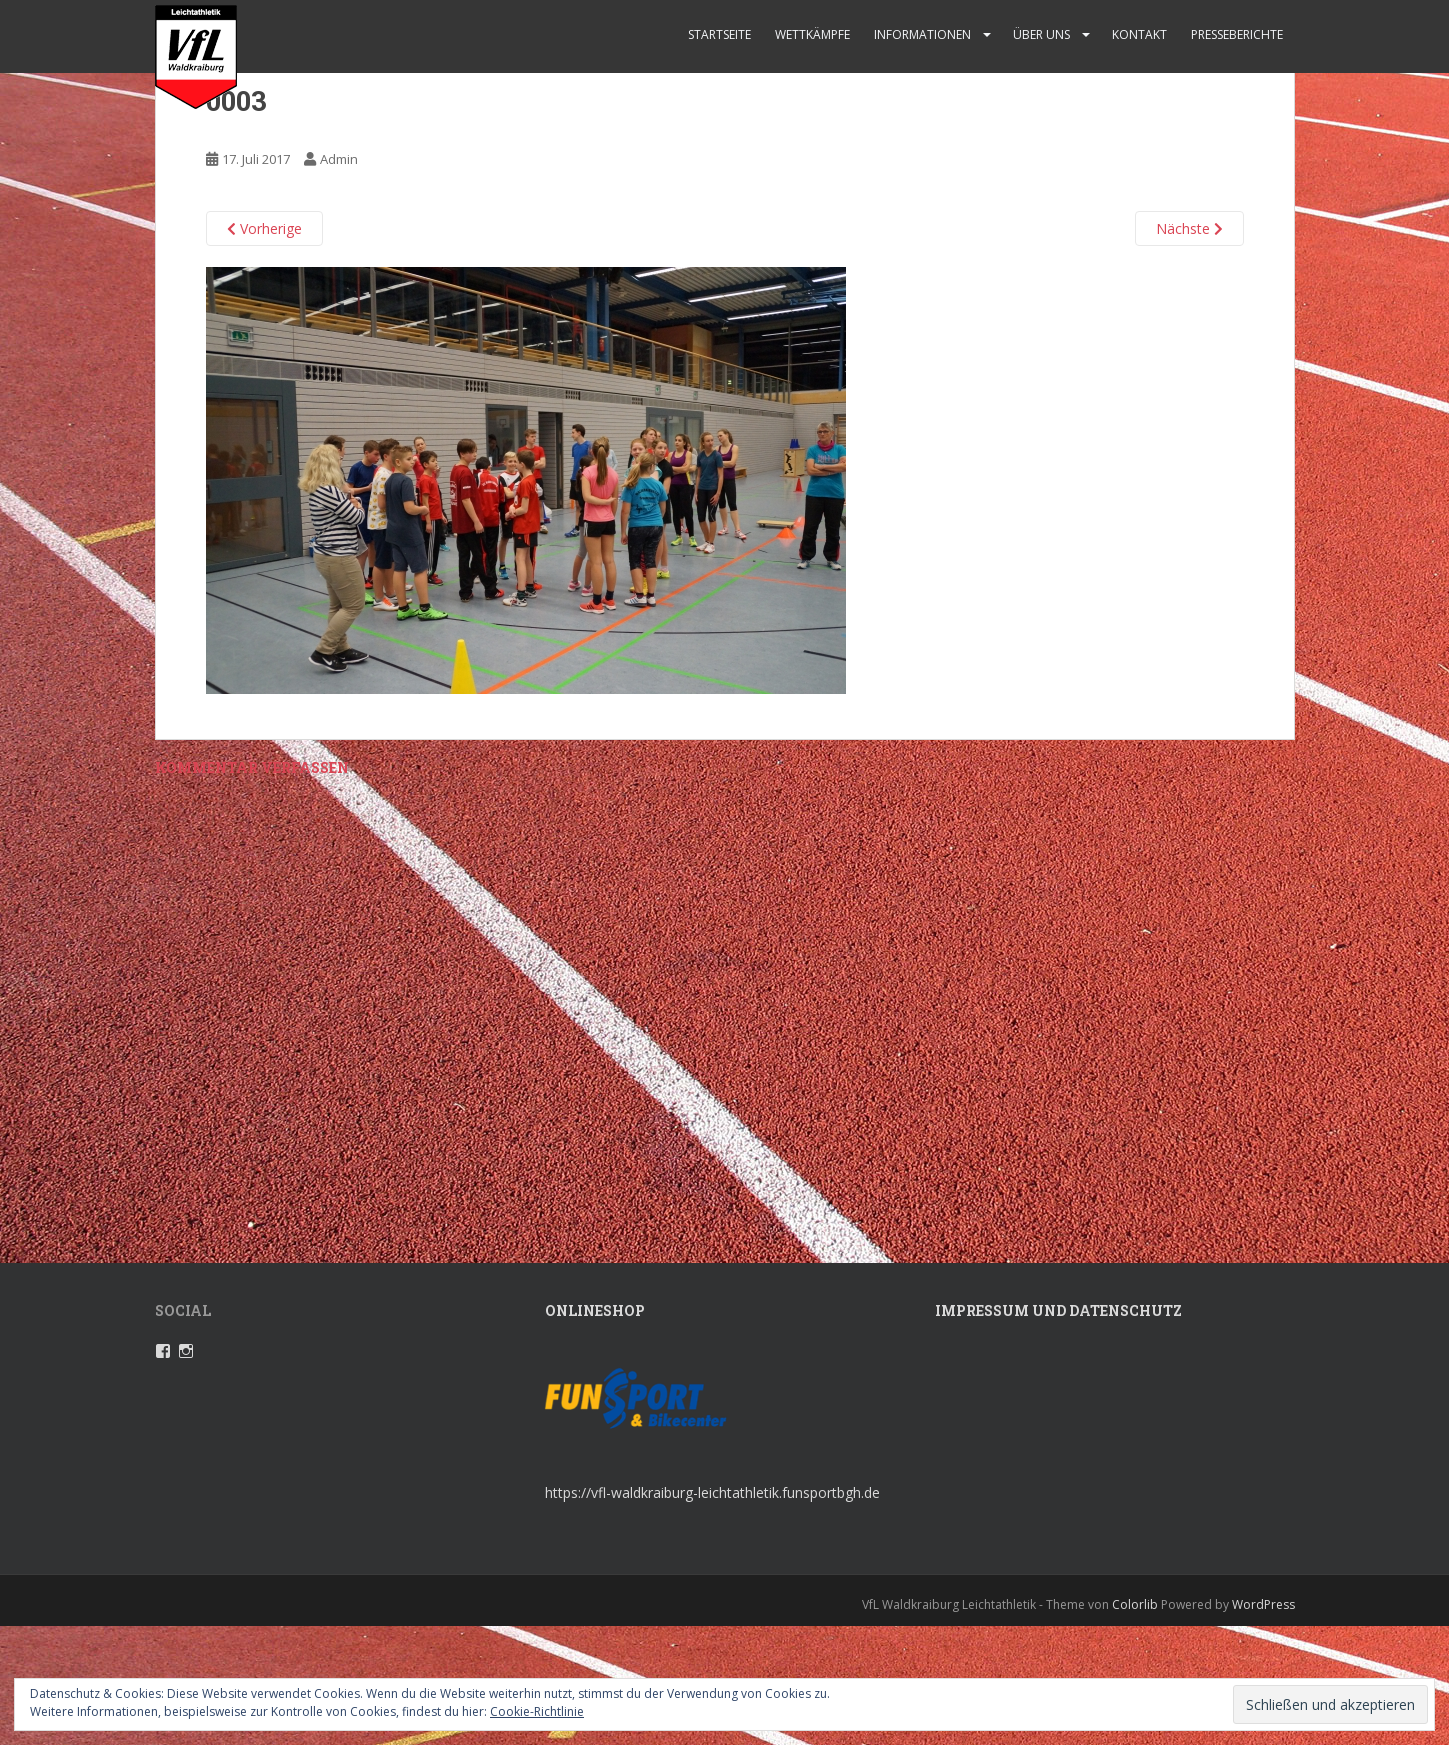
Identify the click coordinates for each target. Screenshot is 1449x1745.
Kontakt (1139, 34)
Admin (339, 159)
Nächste (1189, 228)
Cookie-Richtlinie (537, 1711)
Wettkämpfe (812, 34)
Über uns (1041, 34)
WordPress (1263, 1604)
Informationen (922, 34)
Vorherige (264, 228)
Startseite (719, 34)
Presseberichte (1237, 34)
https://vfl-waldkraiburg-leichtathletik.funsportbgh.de (712, 1492)
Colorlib (1135, 1604)
